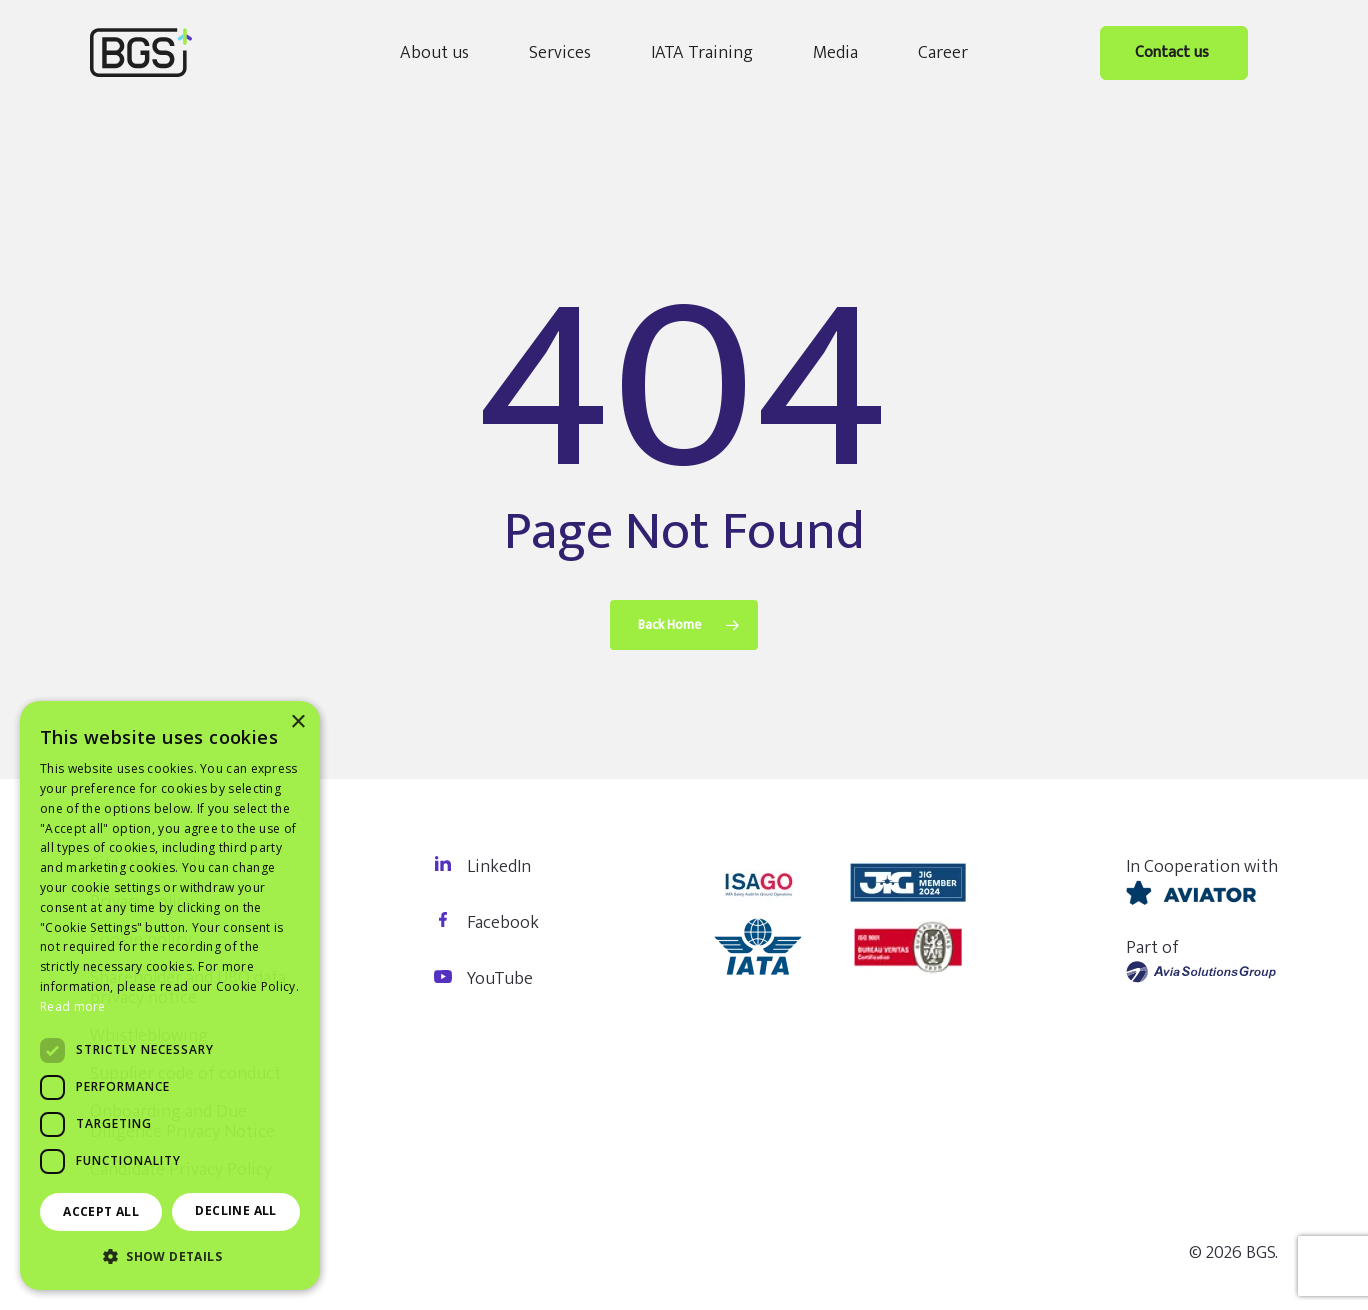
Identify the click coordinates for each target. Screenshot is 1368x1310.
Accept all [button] (101, 1211)
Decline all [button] (235, 1210)
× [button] (297, 722)
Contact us (1174, 52)
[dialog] (170, 995)
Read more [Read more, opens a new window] (73, 1006)
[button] (170, 1257)
